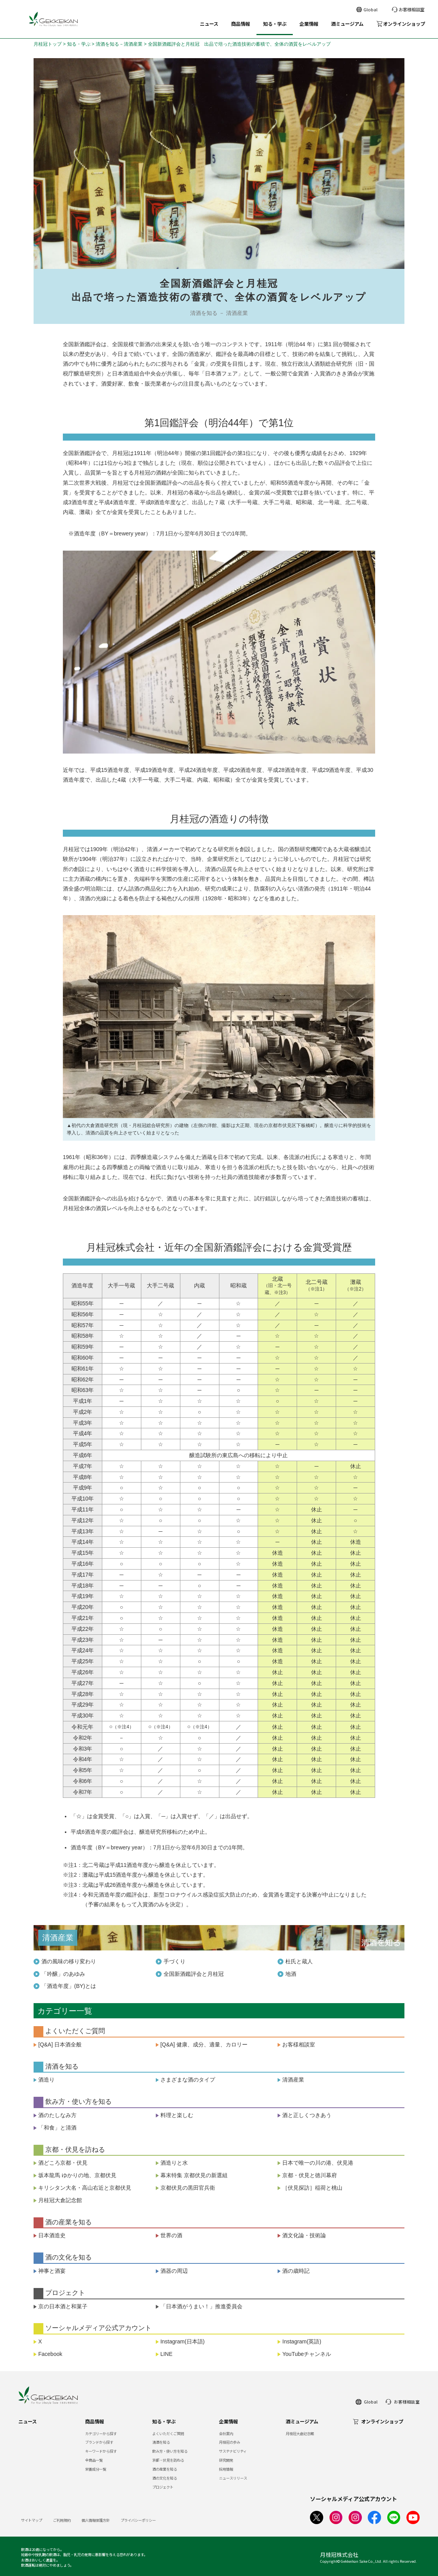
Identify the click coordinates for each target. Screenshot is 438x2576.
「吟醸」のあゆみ (63, 1974)
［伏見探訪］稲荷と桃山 (312, 2188)
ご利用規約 (62, 2520)
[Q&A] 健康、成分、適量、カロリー (203, 2044)
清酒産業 (293, 2079)
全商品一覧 (94, 2460)
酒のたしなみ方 (57, 2115)
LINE (166, 2354)
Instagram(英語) (301, 2341)
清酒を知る (161, 2442)
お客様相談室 (298, 2044)
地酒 (290, 1974)
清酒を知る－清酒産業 (119, 44)
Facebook (50, 2354)
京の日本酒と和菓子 (62, 2306)
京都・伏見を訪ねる (168, 2460)
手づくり (174, 1961)
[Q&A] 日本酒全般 (60, 2044)
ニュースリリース (233, 2478)
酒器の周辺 (174, 2271)
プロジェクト (162, 2487)
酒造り (46, 2079)
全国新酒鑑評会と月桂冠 (194, 1974)
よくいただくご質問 (168, 2433)
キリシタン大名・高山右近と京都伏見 (84, 2188)
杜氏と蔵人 (299, 1961)
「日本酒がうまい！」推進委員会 (201, 2306)
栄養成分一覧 (95, 2469)
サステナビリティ (233, 2451)
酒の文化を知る (164, 2478)
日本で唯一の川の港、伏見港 (317, 2163)
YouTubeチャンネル (306, 2354)
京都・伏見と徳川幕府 (312, 2175)
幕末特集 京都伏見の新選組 (194, 2175)
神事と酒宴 (52, 2271)
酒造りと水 (174, 2163)
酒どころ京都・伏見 (62, 2163)
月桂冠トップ (48, 44)
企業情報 (308, 23)
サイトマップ (31, 2520)
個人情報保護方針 (96, 2520)
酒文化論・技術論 (304, 2235)
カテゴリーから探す (101, 2433)
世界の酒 (171, 2235)
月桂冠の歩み (229, 2442)
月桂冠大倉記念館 (60, 2200)
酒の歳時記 (296, 2271)
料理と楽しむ (176, 2115)
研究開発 (226, 2460)
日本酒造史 (52, 2235)
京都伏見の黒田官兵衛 (187, 2188)
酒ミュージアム (347, 23)
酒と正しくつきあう (306, 2115)
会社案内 (226, 2433)
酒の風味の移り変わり (68, 1961)
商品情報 (240, 23)
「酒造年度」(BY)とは (68, 1986)
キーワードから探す (101, 2451)
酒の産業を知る (164, 2469)
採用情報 (226, 2469)
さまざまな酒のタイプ (187, 2079)
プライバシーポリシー (138, 2520)
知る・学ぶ (275, 23)
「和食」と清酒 (57, 2127)
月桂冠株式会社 (339, 2554)
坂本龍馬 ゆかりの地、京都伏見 (77, 2175)
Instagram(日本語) (182, 2341)
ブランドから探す (99, 2442)
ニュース (209, 23)
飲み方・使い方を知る (169, 2451)
